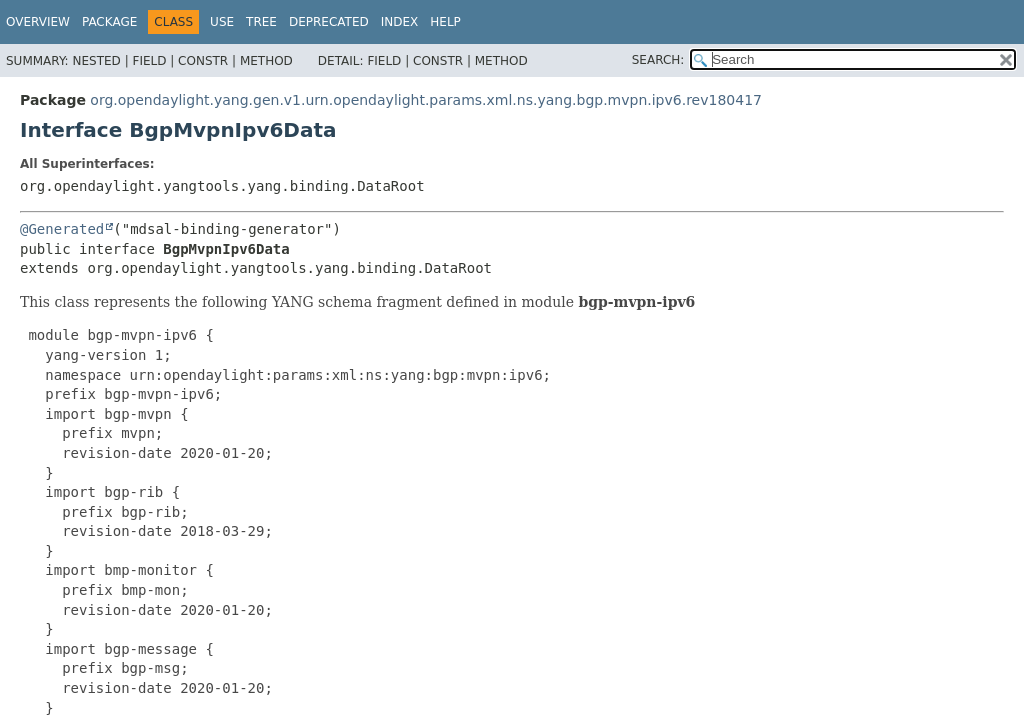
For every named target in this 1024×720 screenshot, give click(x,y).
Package (109, 22)
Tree (261, 22)
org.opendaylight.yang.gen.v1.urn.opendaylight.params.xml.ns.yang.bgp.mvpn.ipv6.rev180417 (426, 100)
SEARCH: (658, 60)
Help (445, 22)
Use (222, 22)
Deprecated (329, 22)
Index (400, 22)
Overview (38, 22)
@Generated (62, 229)
